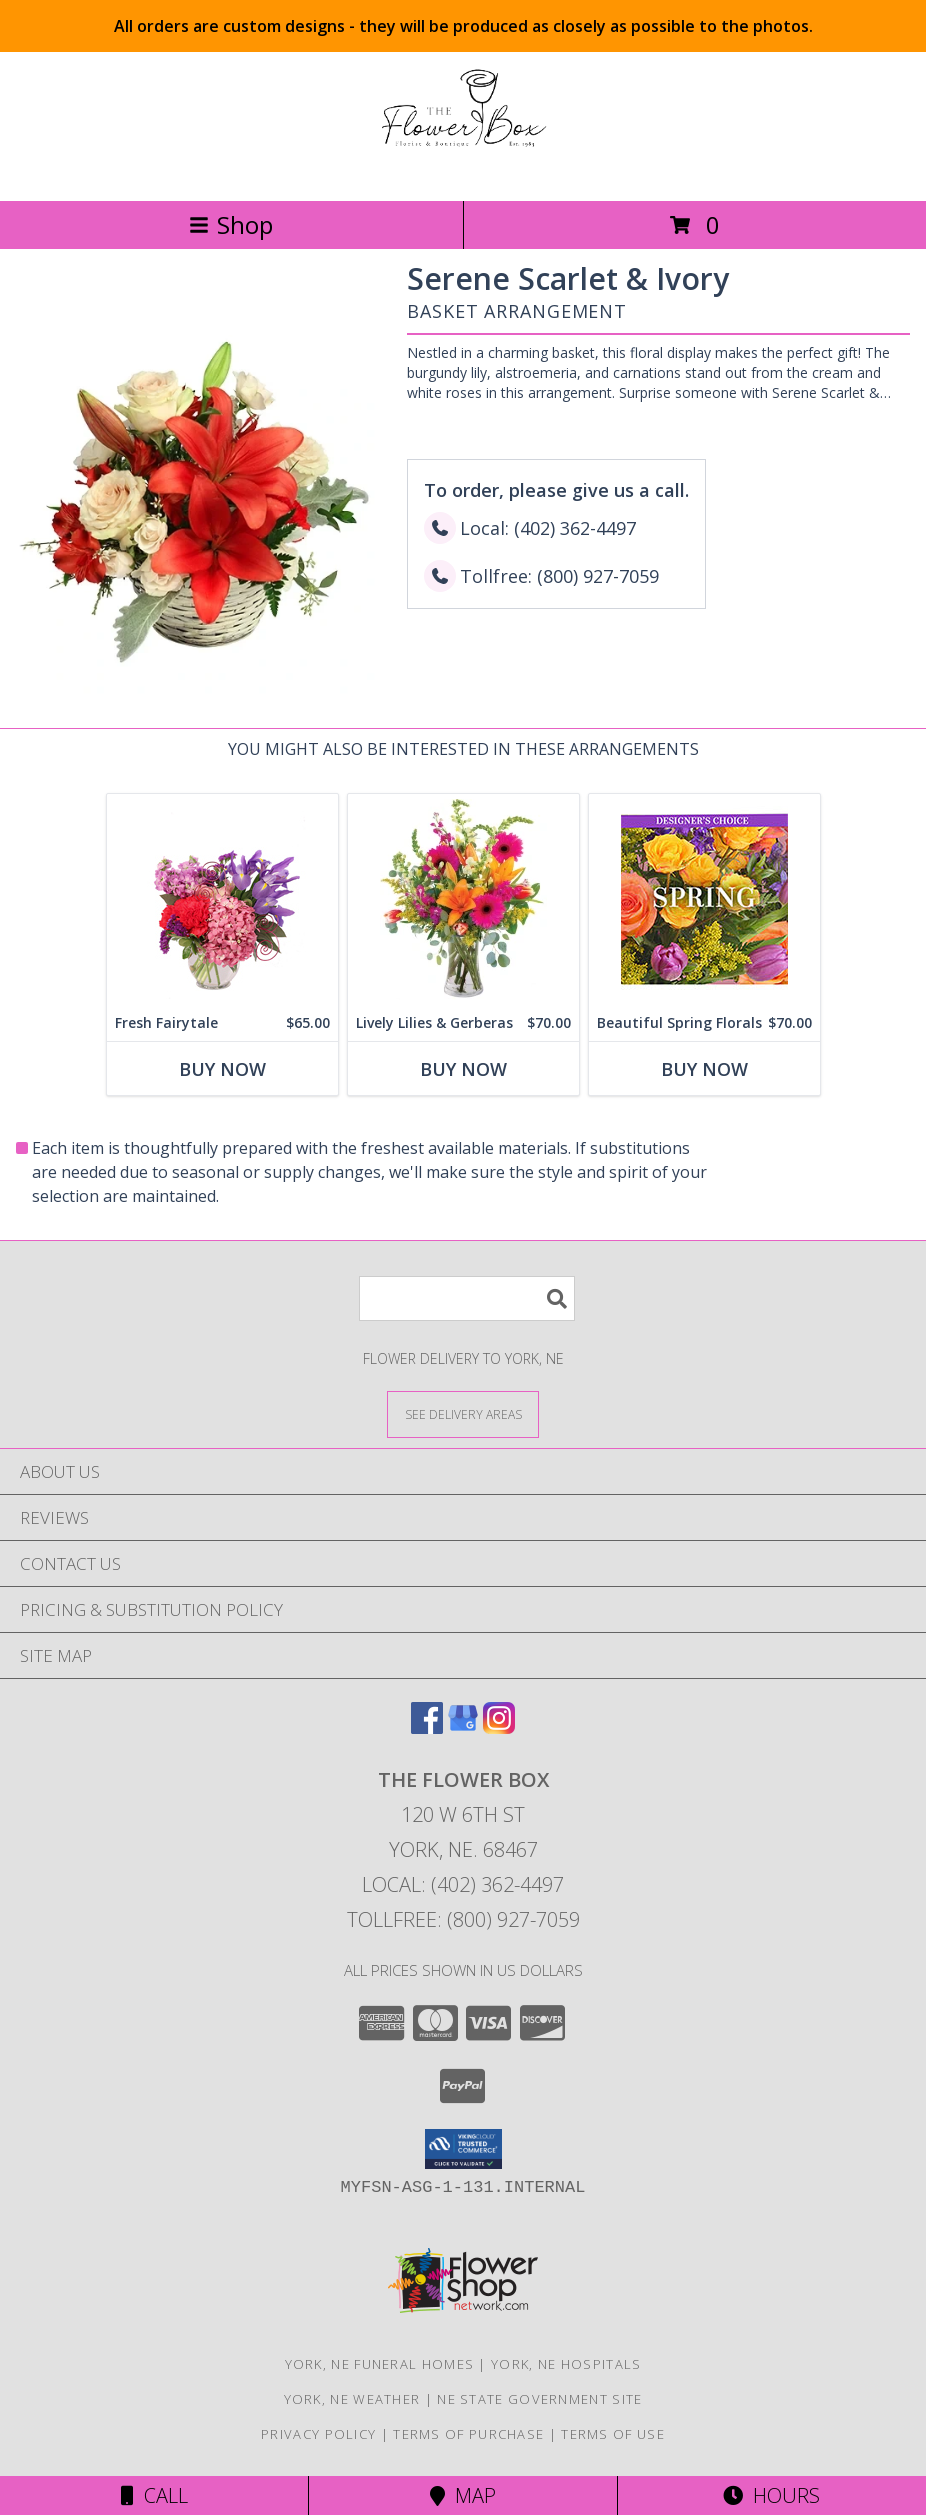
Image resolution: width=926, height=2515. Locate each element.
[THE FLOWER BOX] (463, 171)
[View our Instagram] (499, 1727)
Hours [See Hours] (771, 2495)
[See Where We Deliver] (463, 1413)
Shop (231, 224)
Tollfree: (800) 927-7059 (463, 1919)
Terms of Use (613, 2434)
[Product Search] (467, 1298)
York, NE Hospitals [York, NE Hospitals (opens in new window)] (566, 2364)
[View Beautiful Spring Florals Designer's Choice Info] (704, 899)
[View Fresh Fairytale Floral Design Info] (222, 899)
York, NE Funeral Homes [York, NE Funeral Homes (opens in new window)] (380, 2364)
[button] (463, 2149)
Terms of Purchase (468, 2434)
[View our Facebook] (427, 1727)
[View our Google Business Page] (463, 1727)
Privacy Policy (318, 2434)
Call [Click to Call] (154, 2495)
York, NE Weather (352, 2399)
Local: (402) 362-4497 (463, 1884)
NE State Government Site (539, 2399)
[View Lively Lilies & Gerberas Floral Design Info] (463, 899)
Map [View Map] (463, 2495)
